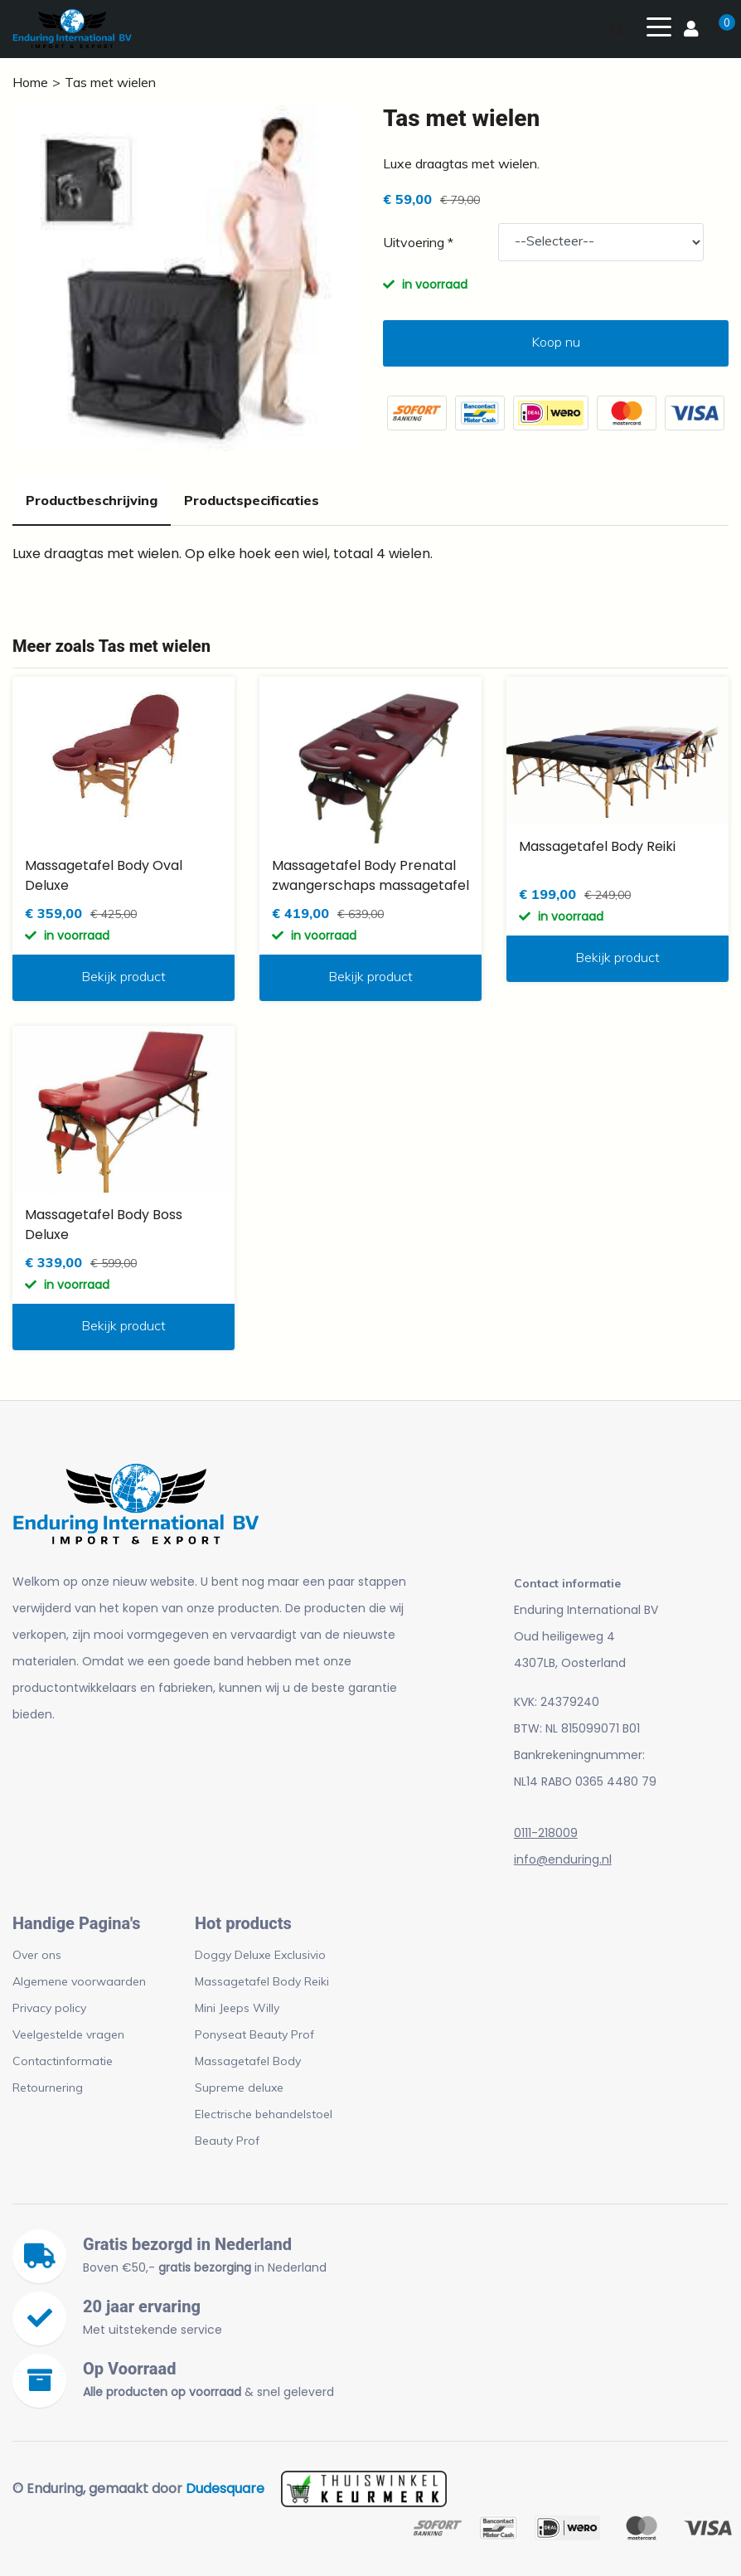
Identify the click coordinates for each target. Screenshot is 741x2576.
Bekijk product (123, 976)
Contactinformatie (62, 2061)
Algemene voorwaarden (79, 1981)
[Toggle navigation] (659, 25)
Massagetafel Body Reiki (262, 1981)
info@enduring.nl (563, 1859)
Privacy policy (49, 2007)
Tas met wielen (110, 82)
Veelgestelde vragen (68, 2034)
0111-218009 (546, 1833)
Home (30, 82)
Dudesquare (225, 2488)
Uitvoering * (418, 242)
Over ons (36, 1954)
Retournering (47, 2087)
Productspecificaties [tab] (251, 500)
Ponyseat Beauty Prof (254, 2034)
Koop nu (555, 341)
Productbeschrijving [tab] (91, 500)
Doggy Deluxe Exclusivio (260, 1954)
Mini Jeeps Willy (237, 2007)
